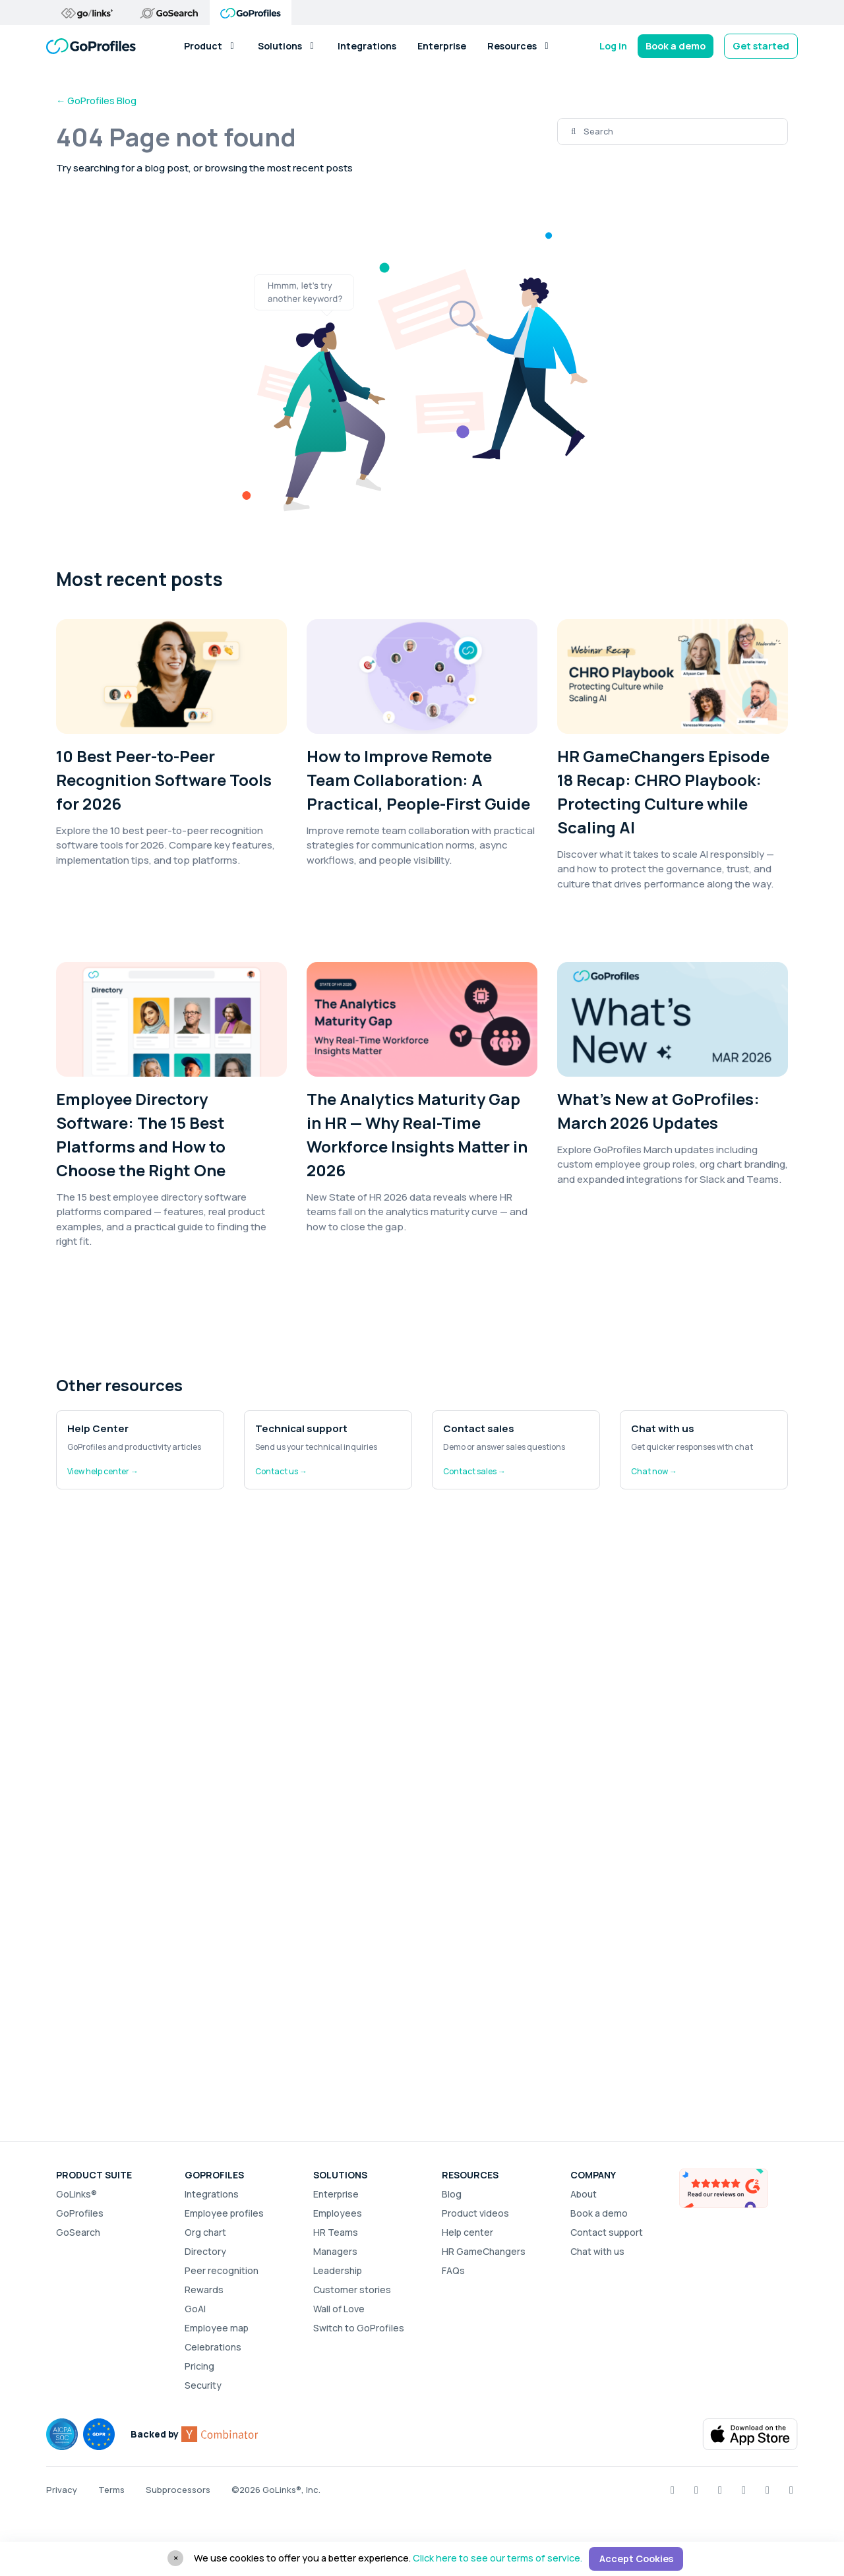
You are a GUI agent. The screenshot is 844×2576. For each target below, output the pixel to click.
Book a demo (676, 46)
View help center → (102, 1471)
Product (210, 46)
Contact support (606, 2232)
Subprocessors (178, 2490)
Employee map (217, 2327)
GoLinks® (76, 2194)
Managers (335, 2251)
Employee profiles (224, 2213)
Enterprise (441, 46)
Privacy (61, 2490)
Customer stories (352, 2289)
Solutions (287, 46)
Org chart (205, 2232)
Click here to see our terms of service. (497, 2558)
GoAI (195, 2308)
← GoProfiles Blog (96, 100)
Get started (761, 46)
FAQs (453, 2270)
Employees (337, 2213)
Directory (205, 2251)
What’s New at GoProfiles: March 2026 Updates (658, 1110)
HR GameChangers (484, 2251)
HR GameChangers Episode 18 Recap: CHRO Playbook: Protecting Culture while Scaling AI (663, 791)
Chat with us (597, 2251)
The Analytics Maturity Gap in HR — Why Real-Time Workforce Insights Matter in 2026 (417, 1134)
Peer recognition (221, 2270)
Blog (452, 2194)
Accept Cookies (636, 2558)
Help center (467, 2232)
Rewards (204, 2289)
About (583, 2194)
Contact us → (281, 1471)
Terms (111, 2490)
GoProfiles (80, 2213)
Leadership (337, 2270)
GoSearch (78, 2232)
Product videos (475, 2213)
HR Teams (335, 2232)
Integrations (367, 46)
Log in (613, 46)
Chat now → (654, 1471)
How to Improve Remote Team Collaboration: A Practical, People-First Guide (418, 779)
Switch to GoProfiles (358, 2327)
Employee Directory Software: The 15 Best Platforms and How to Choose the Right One (141, 1134)
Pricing (199, 2366)
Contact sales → (474, 1471)
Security (203, 2385)
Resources (519, 46)
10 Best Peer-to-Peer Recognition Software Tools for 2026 (164, 779)
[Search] (685, 131)
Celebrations (213, 2347)
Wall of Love (339, 2308)
